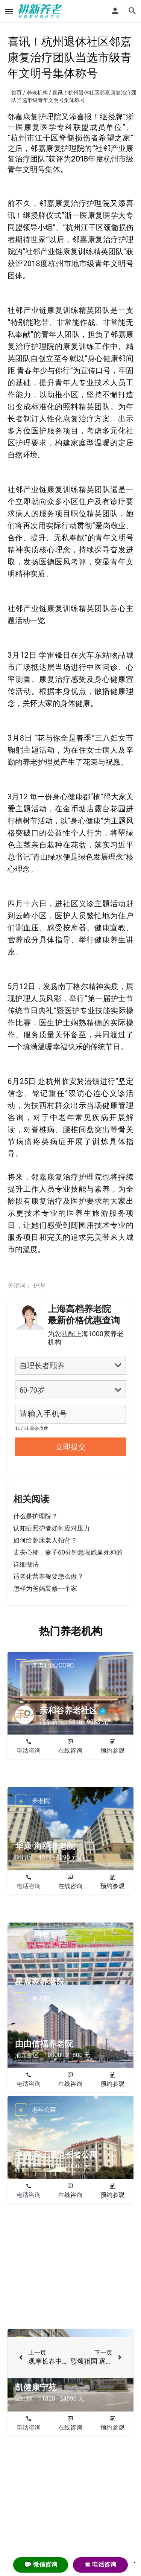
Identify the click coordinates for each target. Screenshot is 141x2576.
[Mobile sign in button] (115, 11)
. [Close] (134, 2559)
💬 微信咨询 (40, 2564)
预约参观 (112, 1750)
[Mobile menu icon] (9, 11)
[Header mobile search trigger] (132, 11)
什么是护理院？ (35, 1516)
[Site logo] (41, 11)
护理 (39, 1285)
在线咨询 (70, 1750)
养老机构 (37, 93)
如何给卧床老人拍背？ (45, 1540)
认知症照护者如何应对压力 (51, 1528)
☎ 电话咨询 (100, 2564)
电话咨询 (29, 1750)
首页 (16, 93)
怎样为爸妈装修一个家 (45, 1588)
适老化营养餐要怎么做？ (48, 1576)
